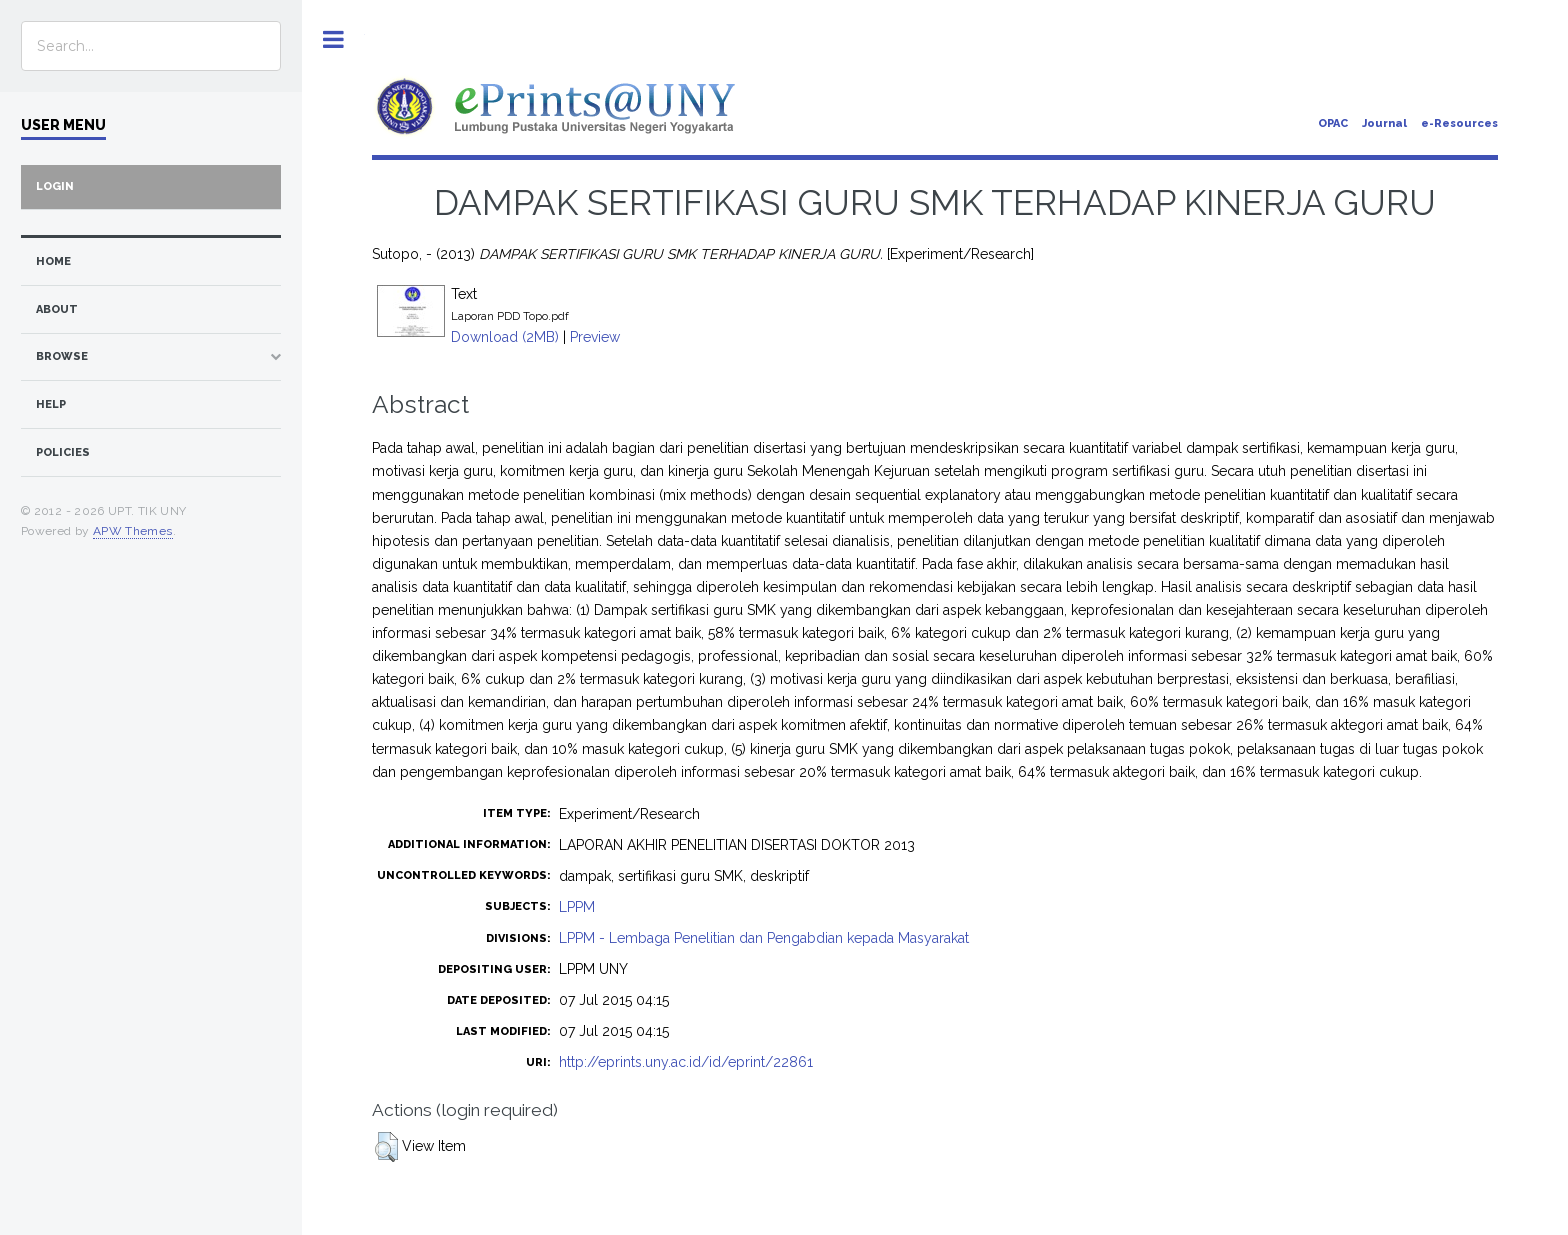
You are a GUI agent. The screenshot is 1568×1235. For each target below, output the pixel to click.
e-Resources (1459, 123)
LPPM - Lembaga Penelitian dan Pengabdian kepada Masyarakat (764, 938)
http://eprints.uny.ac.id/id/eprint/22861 (686, 1062)
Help (51, 404)
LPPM (577, 907)
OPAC (1333, 123)
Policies (63, 452)
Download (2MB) (505, 337)
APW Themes (133, 531)
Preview (595, 337)
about (57, 309)
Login (55, 186)
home (53, 261)
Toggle (333, 39)
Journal (1384, 123)
